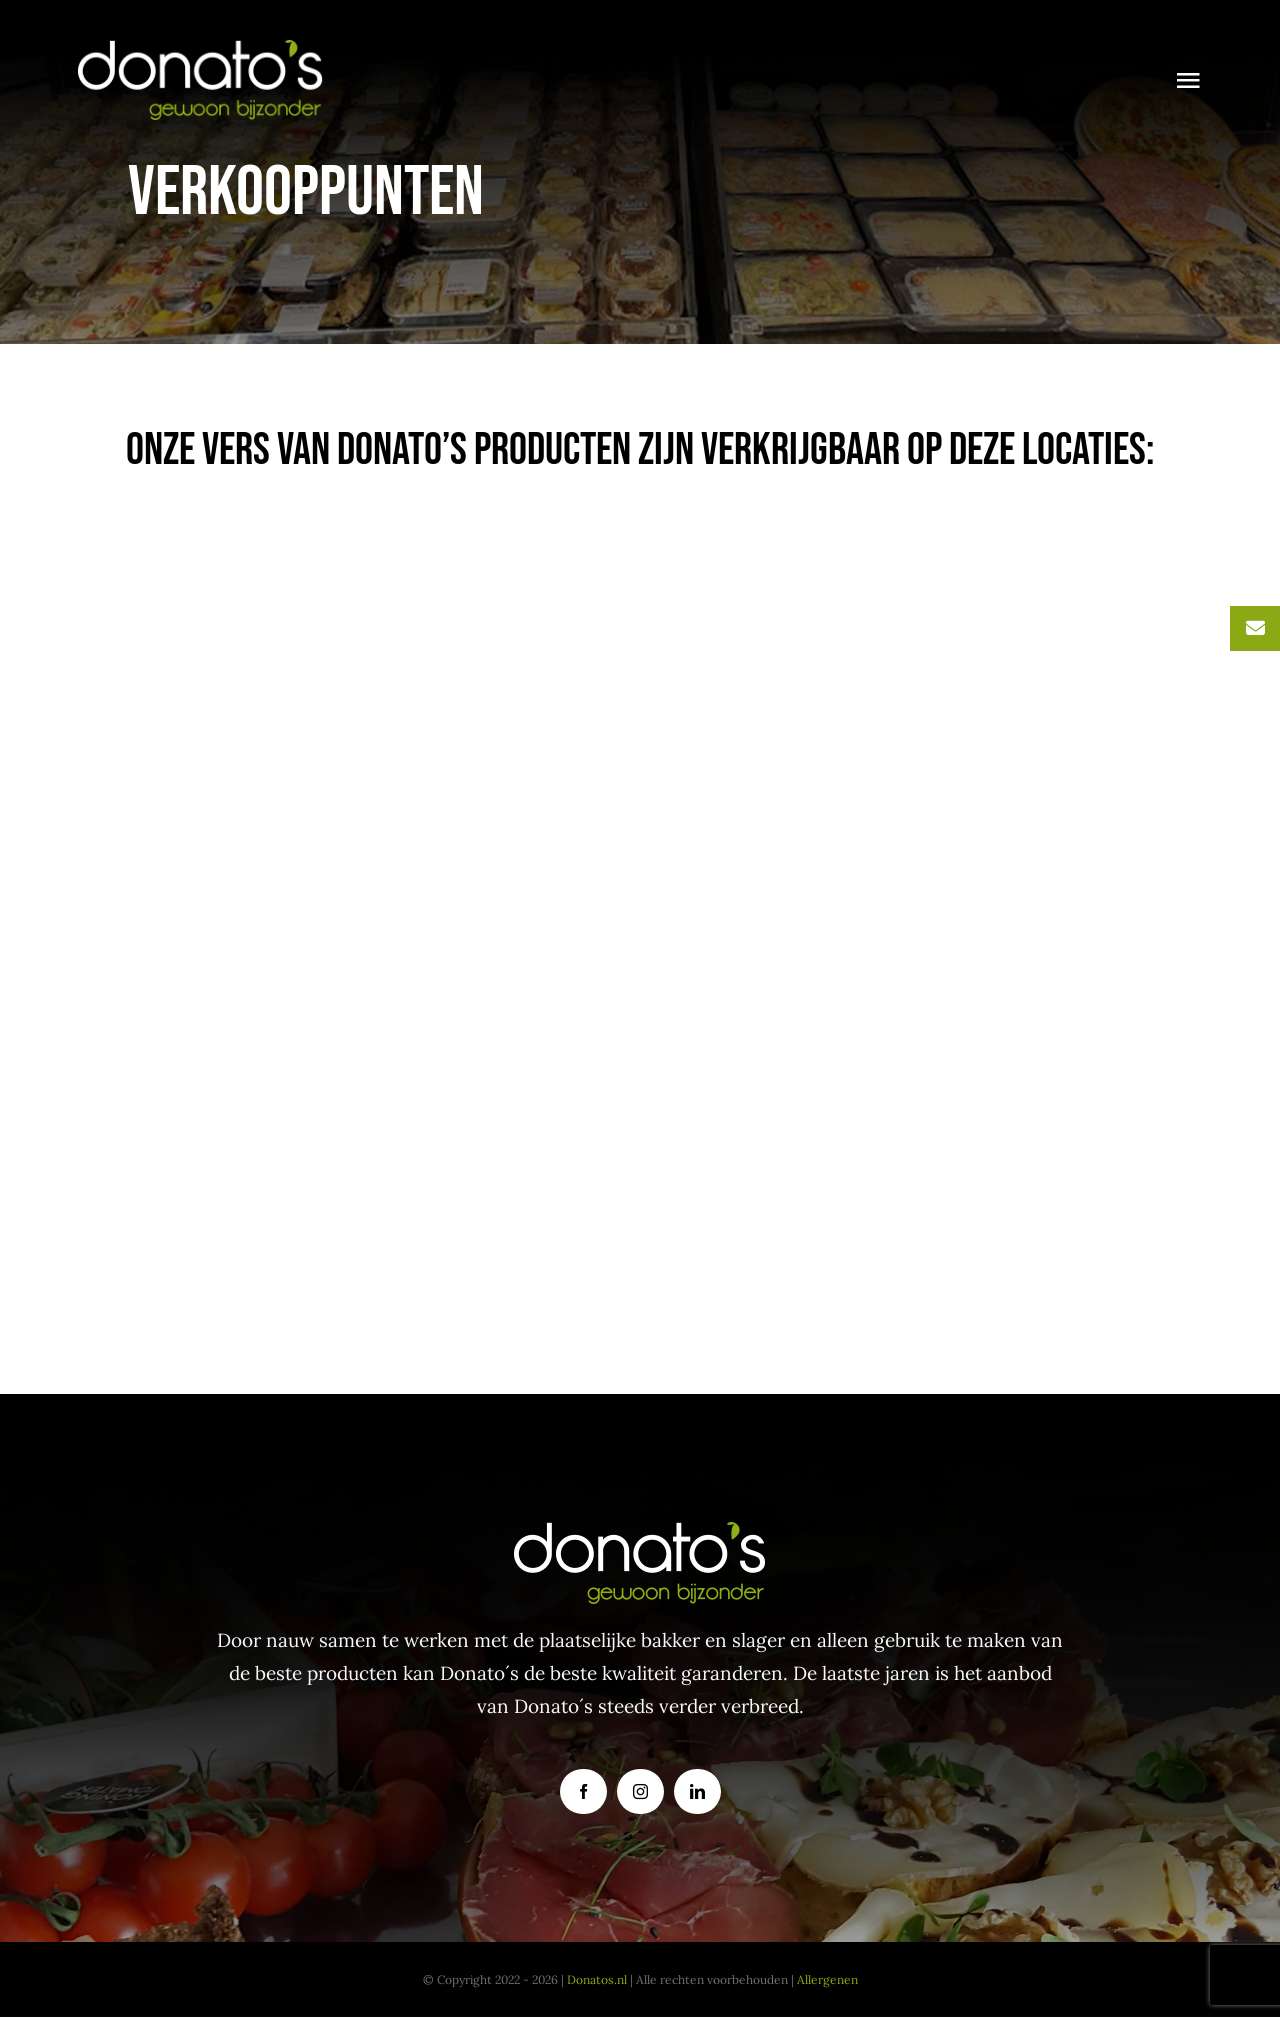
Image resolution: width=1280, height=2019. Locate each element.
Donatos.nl (597, 1979)
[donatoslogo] (201, 49)
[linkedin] (697, 1791)
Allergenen (827, 1979)
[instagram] (640, 1791)
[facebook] (583, 1791)
